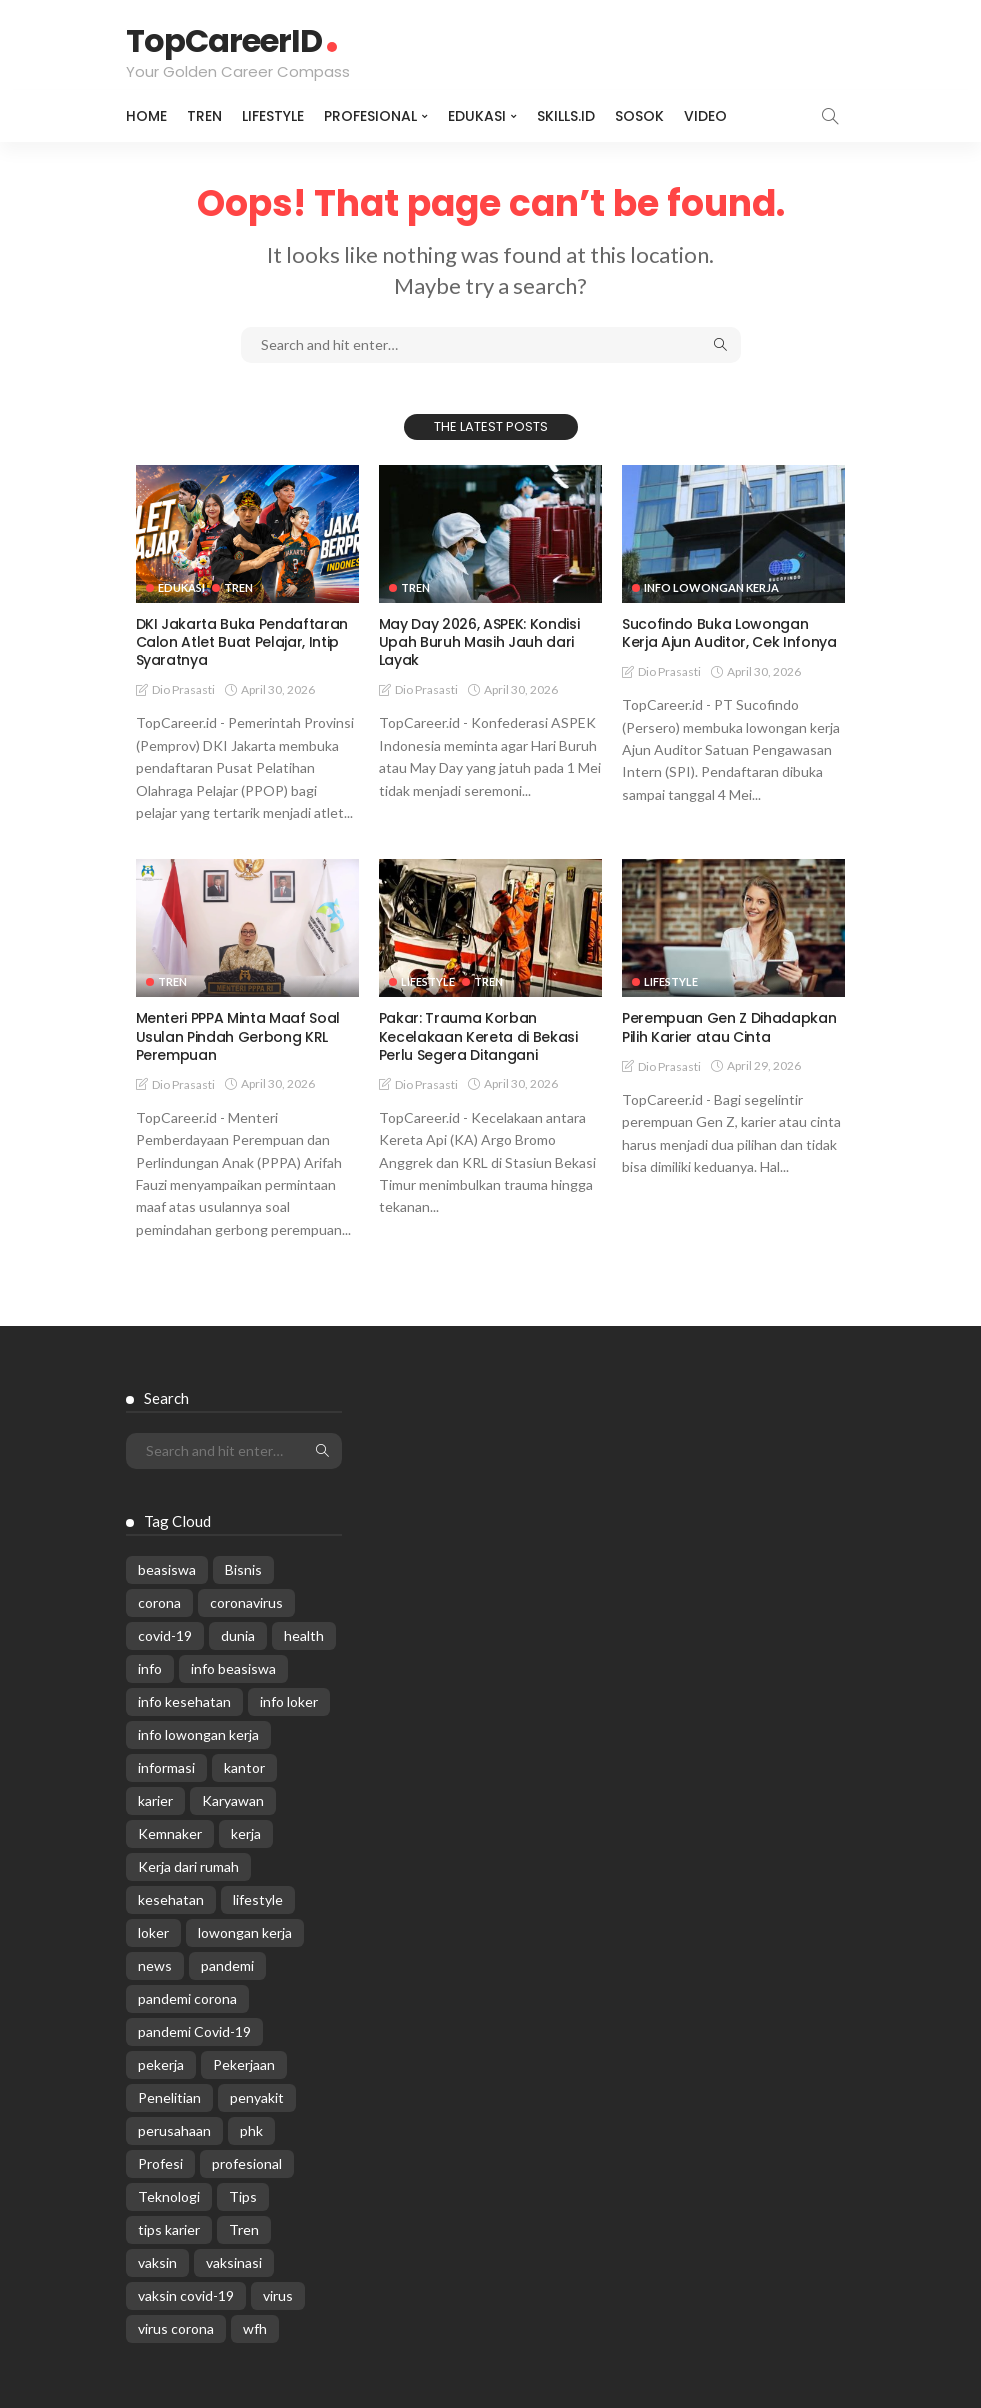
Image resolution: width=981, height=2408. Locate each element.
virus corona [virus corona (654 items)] (176, 2328)
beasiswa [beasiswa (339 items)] (167, 1569)
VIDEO (705, 116)
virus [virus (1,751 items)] (278, 2295)
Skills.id (566, 116)
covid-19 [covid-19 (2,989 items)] (165, 1635)
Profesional (370, 116)
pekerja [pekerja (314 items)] (161, 2064)
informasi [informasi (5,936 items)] (166, 1767)
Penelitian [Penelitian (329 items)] (169, 2097)
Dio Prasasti (183, 689)
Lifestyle (273, 116)
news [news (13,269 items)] (155, 1965)
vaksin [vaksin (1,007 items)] (157, 2262)
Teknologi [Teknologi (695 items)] (169, 2196)
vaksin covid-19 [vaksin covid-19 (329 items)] (186, 2295)
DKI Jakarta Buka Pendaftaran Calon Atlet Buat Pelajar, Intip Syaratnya (242, 642)
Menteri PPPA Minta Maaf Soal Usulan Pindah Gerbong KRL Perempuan (238, 1036)
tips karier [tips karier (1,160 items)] (169, 2229)
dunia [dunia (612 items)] (238, 1635)
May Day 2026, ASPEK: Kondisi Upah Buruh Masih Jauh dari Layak (479, 642)
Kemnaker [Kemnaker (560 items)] (170, 1833)
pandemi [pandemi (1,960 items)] (227, 1965)
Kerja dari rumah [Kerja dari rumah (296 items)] (188, 1866)
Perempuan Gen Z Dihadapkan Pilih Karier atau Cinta (729, 1027)
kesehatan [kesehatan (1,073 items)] (171, 1899)
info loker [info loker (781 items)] (289, 1701)
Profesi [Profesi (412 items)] (160, 2163)
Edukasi (477, 116)
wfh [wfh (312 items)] (255, 2328)
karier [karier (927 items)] (155, 1800)
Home (146, 116)
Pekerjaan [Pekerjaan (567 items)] (244, 2064)
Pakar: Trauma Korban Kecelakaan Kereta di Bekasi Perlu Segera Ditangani (478, 1036)
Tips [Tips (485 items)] (243, 2196)
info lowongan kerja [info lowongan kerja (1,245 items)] (198, 1734)
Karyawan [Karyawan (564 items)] (233, 1800)
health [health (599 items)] (304, 1635)
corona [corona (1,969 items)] (159, 1602)
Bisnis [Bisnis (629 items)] (243, 1569)
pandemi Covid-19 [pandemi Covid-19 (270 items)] (194, 2031)
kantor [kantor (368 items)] (244, 1767)
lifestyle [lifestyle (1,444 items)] (258, 1899)
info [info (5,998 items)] (150, 1668)
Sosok (639, 116)
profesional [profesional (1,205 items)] (247, 2163)
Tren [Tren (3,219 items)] (244, 2229)
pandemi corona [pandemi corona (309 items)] (187, 1998)
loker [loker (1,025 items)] (153, 1932)
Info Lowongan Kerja (711, 587)
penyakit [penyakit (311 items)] (257, 2097)
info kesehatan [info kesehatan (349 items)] (184, 1701)
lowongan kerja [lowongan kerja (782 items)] (245, 1932)
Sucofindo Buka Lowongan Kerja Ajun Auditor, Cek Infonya (729, 633)
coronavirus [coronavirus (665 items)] (246, 1602)
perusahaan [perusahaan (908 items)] (174, 2130)
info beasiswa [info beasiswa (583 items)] (233, 1668)
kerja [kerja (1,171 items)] (246, 1833)
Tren (204, 116)
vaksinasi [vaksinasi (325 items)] (234, 2262)
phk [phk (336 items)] (251, 2130)
